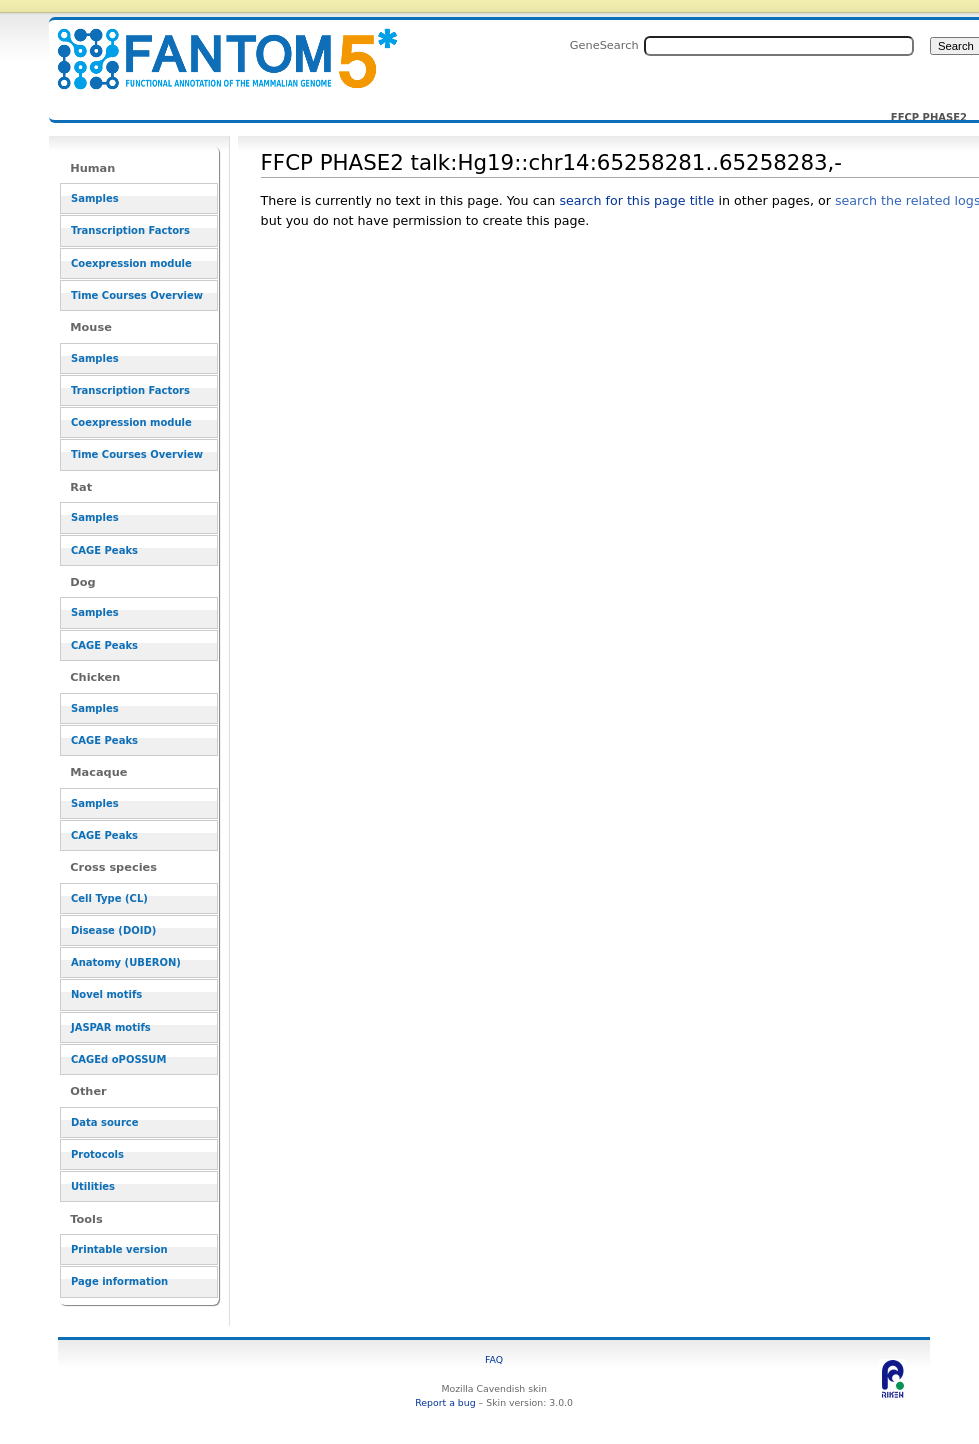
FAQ (494, 1359)
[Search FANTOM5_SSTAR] (779, 46)
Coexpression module (131, 263)
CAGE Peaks (104, 550)
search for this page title (636, 200)
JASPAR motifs (111, 1027)
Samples (95, 198)
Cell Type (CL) (109, 898)
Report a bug (445, 1402)
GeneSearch (604, 45)
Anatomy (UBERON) (126, 962)
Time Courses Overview (137, 295)
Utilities (93, 1186)
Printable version (119, 1249)
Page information (119, 1281)
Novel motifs (106, 994)
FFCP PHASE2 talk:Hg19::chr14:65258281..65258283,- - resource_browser (215, 47)
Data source (105, 1122)
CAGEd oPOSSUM (118, 1059)
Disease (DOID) (113, 930)
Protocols (97, 1154)
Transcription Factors (130, 230)
